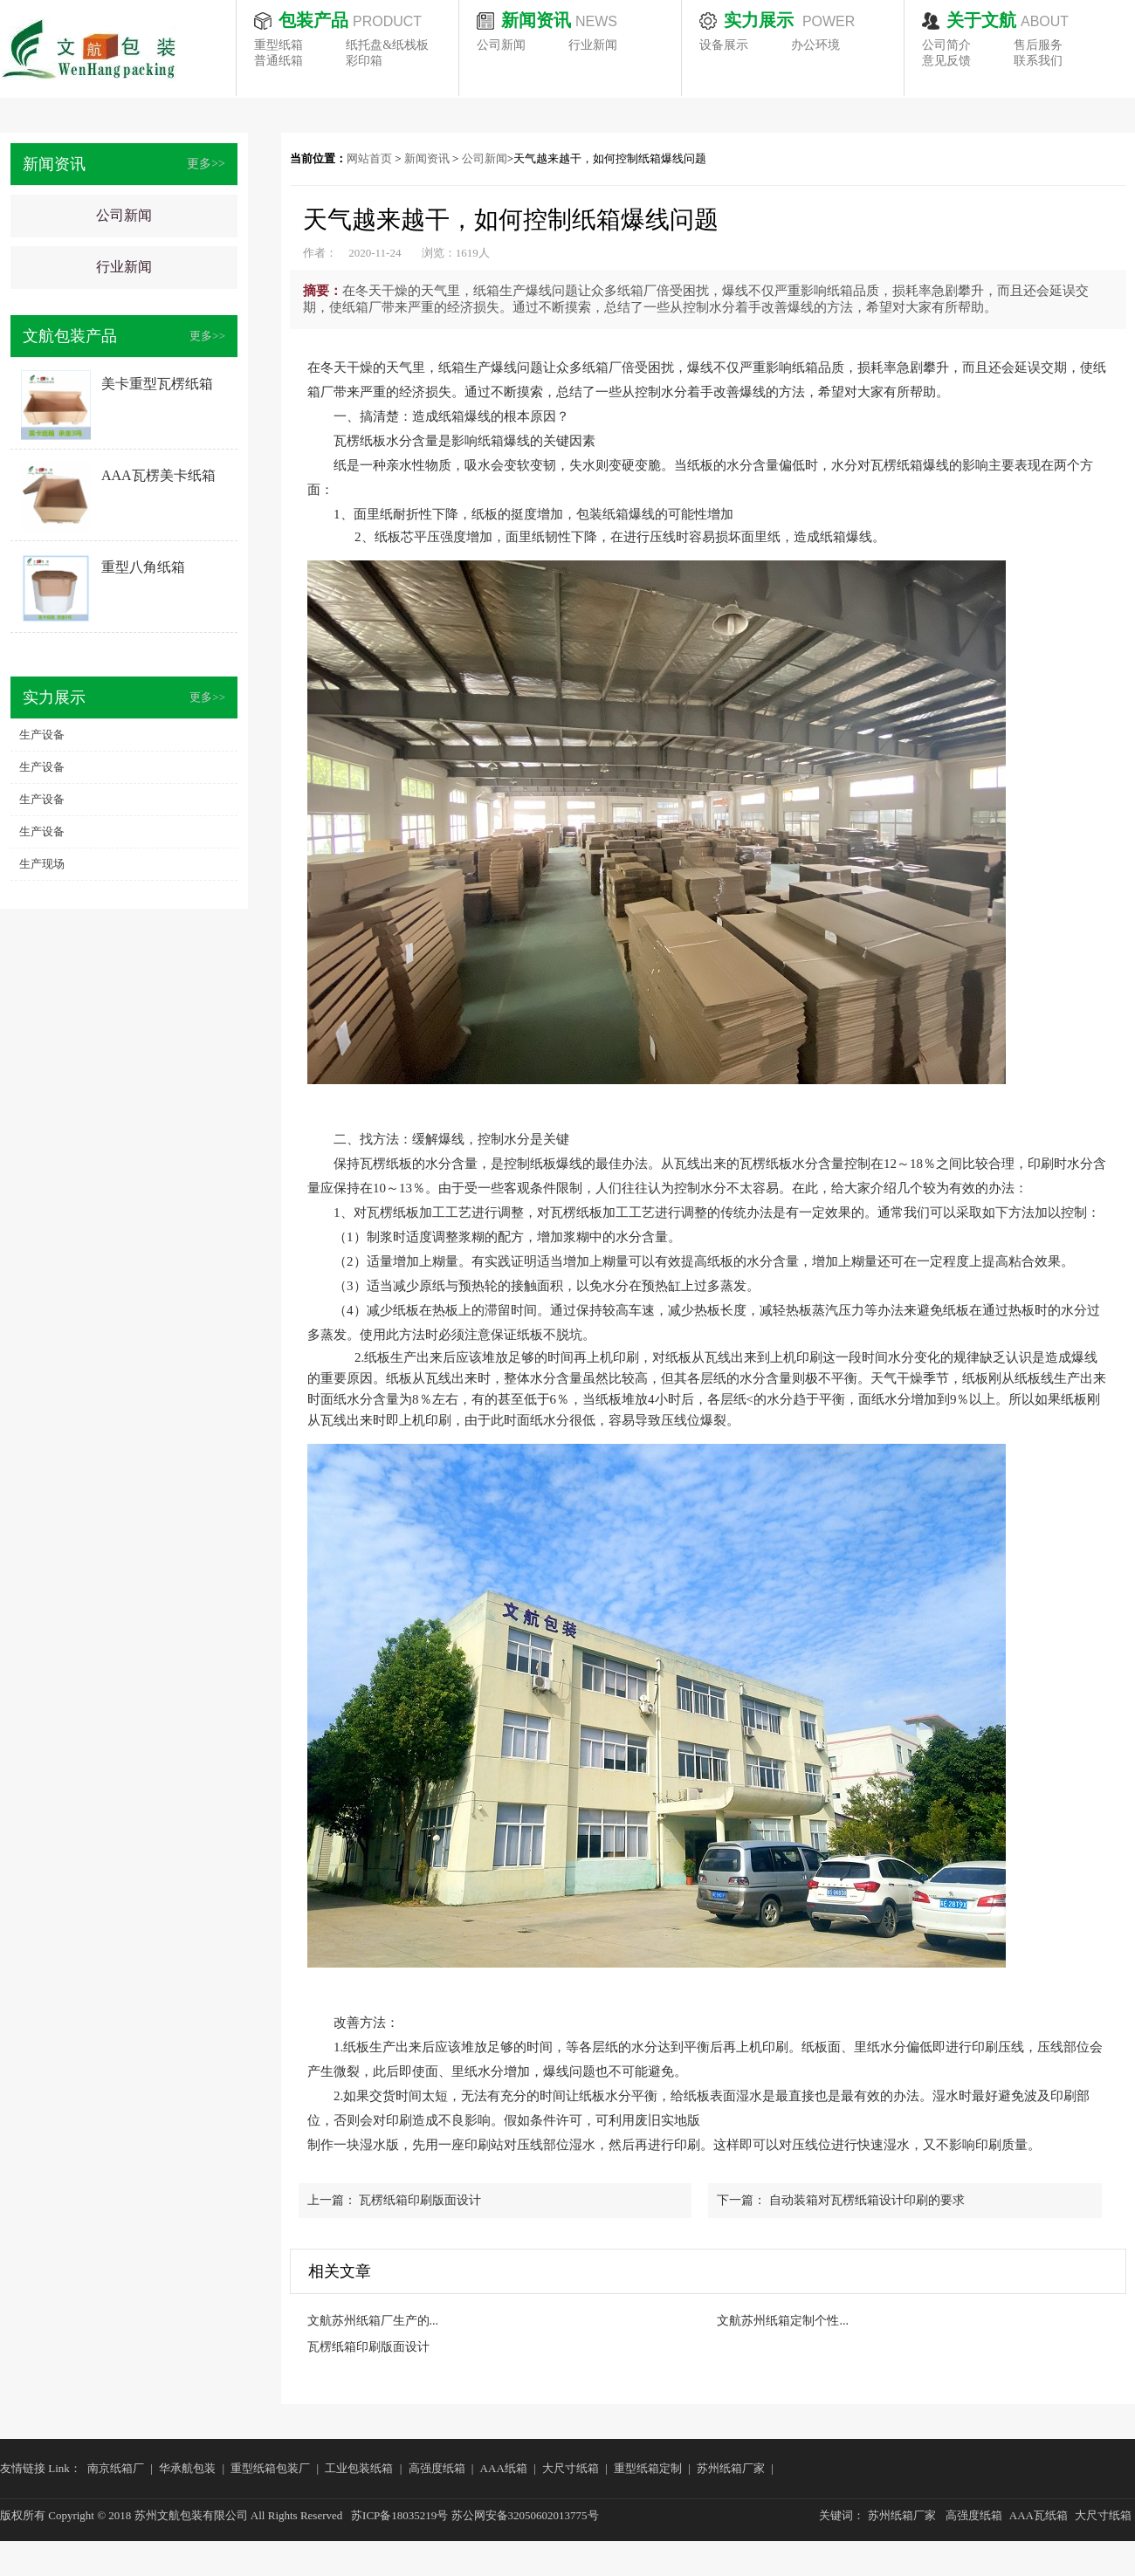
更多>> (206, 163)
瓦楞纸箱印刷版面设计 (420, 2200)
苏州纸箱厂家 (731, 2468)
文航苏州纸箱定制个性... (783, 2320)
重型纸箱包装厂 (270, 2468)
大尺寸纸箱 (570, 2468)
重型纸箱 (278, 45)
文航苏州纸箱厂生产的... (373, 2320)
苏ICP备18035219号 (399, 2515)
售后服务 (1038, 45)
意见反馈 (946, 60)
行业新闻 (592, 45)
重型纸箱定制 (648, 2468)
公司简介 (946, 45)
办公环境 (815, 45)
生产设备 (42, 734)
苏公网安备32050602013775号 (525, 2515)
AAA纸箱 (503, 2468)
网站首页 (369, 158)
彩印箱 (364, 60)
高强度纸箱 (437, 2468)
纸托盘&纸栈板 (387, 45)
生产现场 (42, 863)
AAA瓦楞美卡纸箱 (158, 475)
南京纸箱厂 (115, 2468)
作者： (320, 252)
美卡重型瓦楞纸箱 (157, 383)
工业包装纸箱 (359, 2468)
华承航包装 (187, 2468)
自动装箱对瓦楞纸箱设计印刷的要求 (867, 2200)
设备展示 (723, 45)
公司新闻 (501, 45)
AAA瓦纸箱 (1038, 2515)
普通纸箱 (278, 60)
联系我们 (1038, 60)
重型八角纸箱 (143, 567)
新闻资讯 (427, 158)
